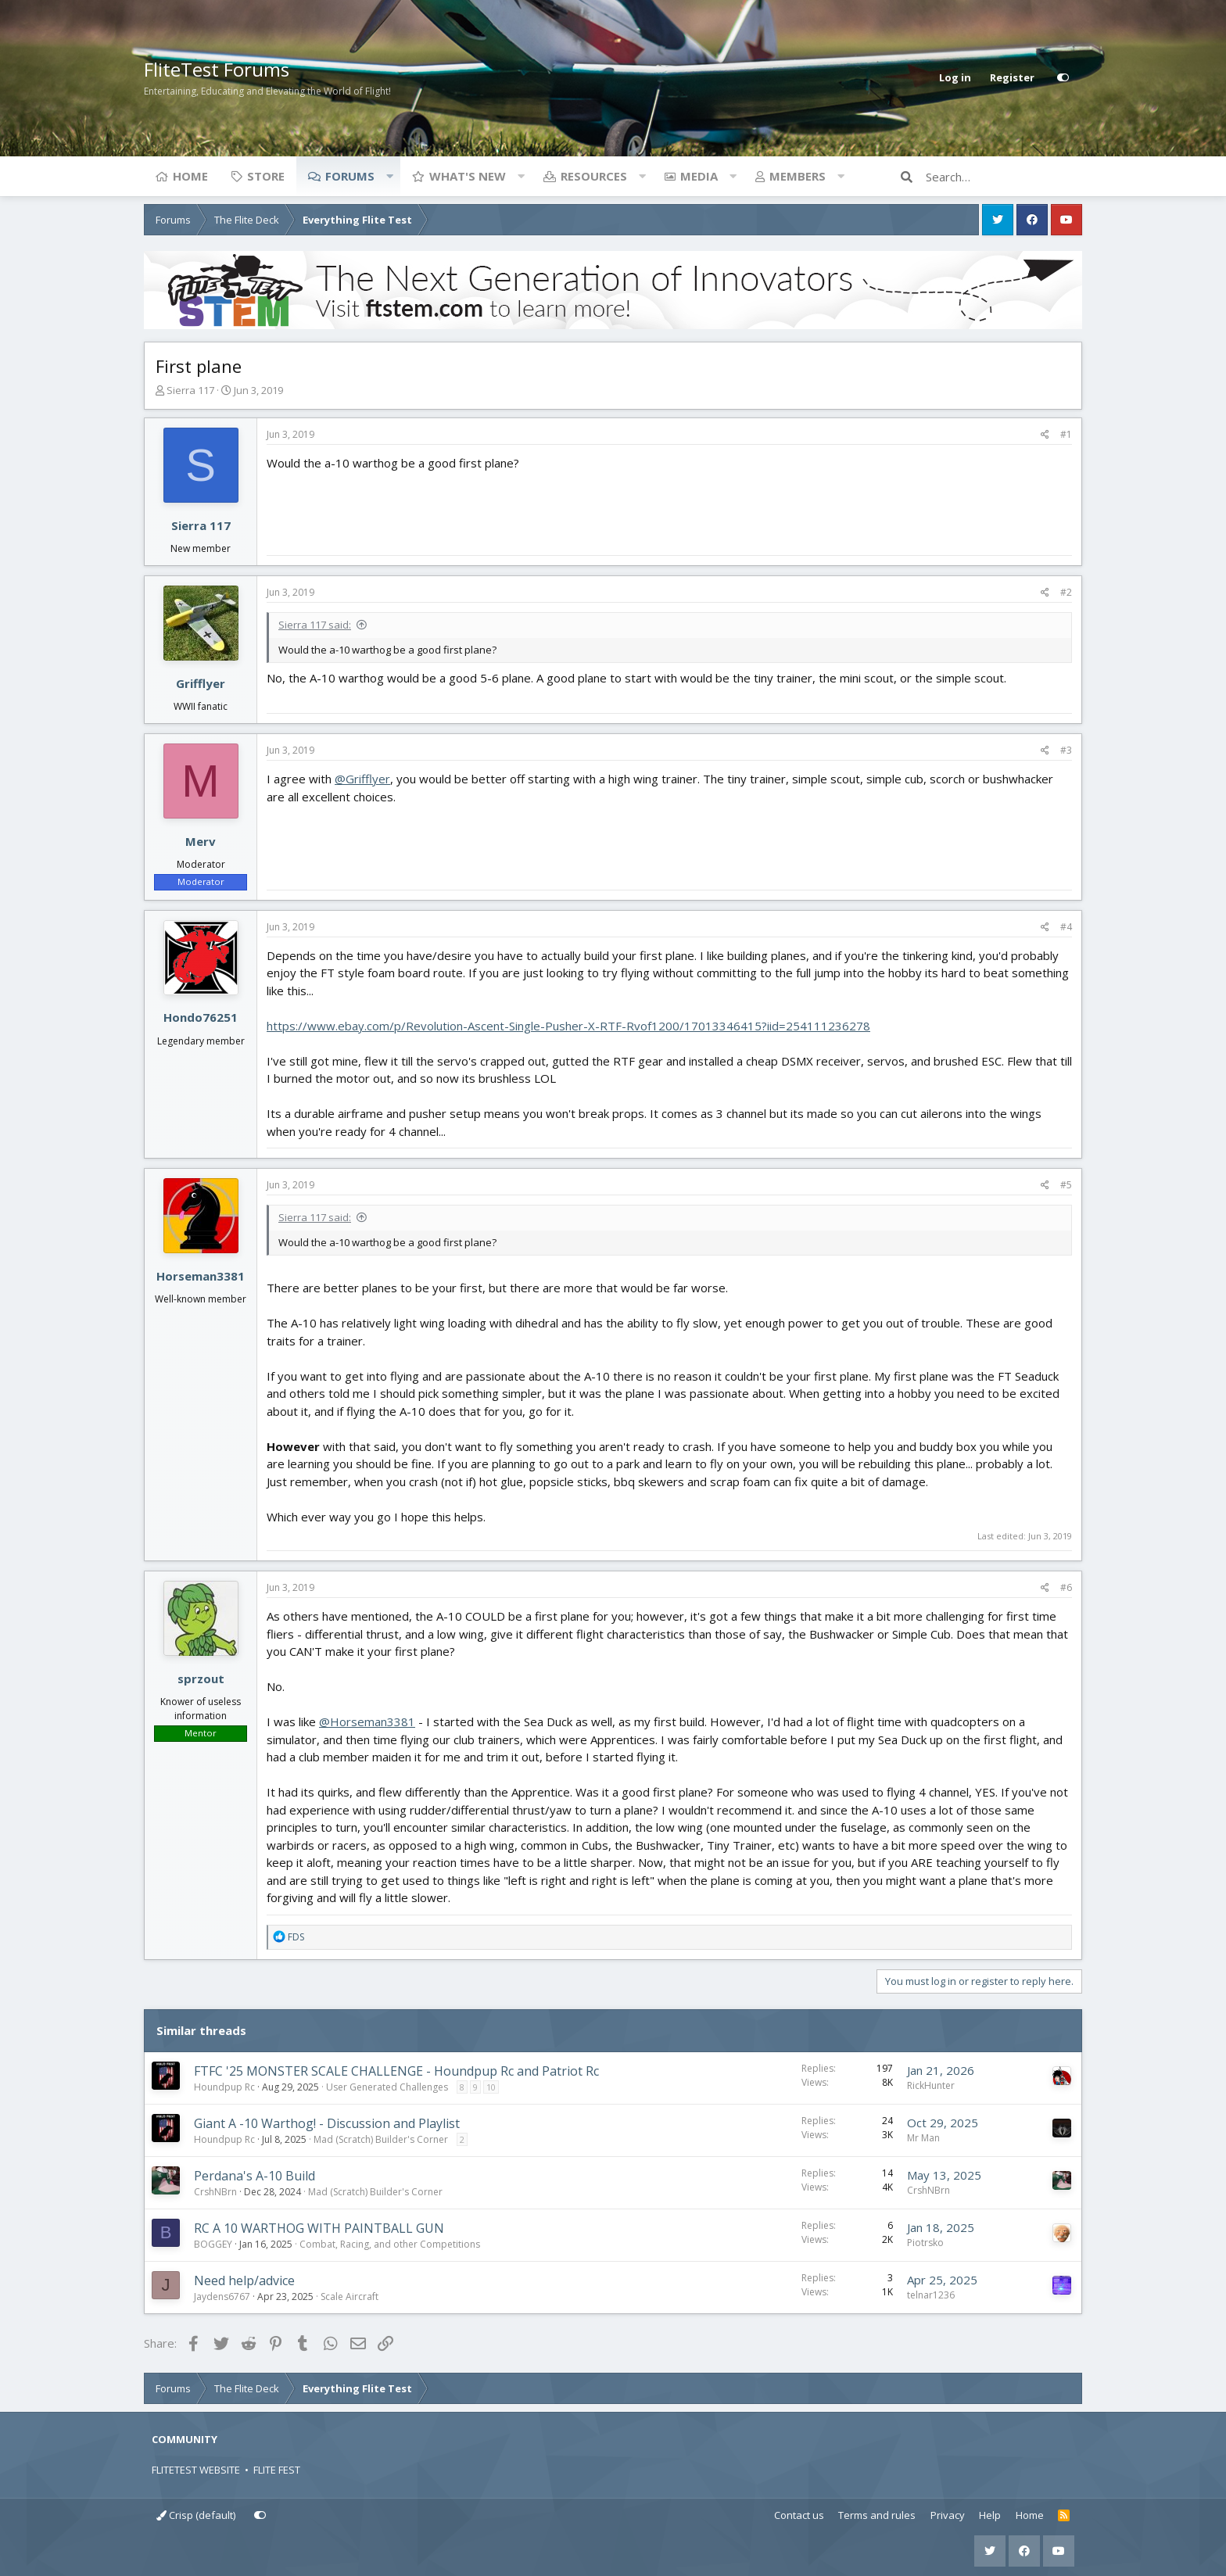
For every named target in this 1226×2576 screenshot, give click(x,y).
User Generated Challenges (387, 2087)
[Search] (1004, 176)
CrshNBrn (215, 2191)
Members (797, 176)
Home (190, 176)
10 (491, 2087)
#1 (1066, 434)
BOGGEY (213, 2244)
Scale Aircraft (349, 2296)
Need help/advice (244, 2280)
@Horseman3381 (367, 1721)
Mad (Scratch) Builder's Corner (381, 2139)
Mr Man (923, 2137)
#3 (1066, 750)
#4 (1066, 926)
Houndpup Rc (224, 2087)
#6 (1066, 1587)
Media (699, 176)
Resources (594, 176)
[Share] (1045, 434)
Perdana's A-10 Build (254, 2175)
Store (266, 176)
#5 (1066, 1184)
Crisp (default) (195, 2515)
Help (990, 2515)
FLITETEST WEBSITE (196, 2470)
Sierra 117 (190, 390)
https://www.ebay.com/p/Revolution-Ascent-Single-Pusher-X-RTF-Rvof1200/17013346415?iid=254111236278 (568, 1026)
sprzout (200, 1678)
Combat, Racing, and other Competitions (389, 2244)
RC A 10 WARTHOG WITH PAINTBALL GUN (319, 2228)
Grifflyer (200, 683)
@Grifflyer (362, 778)
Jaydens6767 (222, 2296)
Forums (350, 176)
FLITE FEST (276, 2470)
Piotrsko (925, 2242)
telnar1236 (931, 2295)
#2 (1066, 592)
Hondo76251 (200, 1017)
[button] (389, 175)
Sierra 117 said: (314, 625)
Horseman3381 (200, 1276)
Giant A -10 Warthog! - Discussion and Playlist (327, 2123)
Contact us (799, 2515)
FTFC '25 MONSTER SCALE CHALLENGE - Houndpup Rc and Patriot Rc (396, 2071)
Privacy (947, 2515)
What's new (467, 176)
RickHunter (931, 2085)
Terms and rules (877, 2515)
